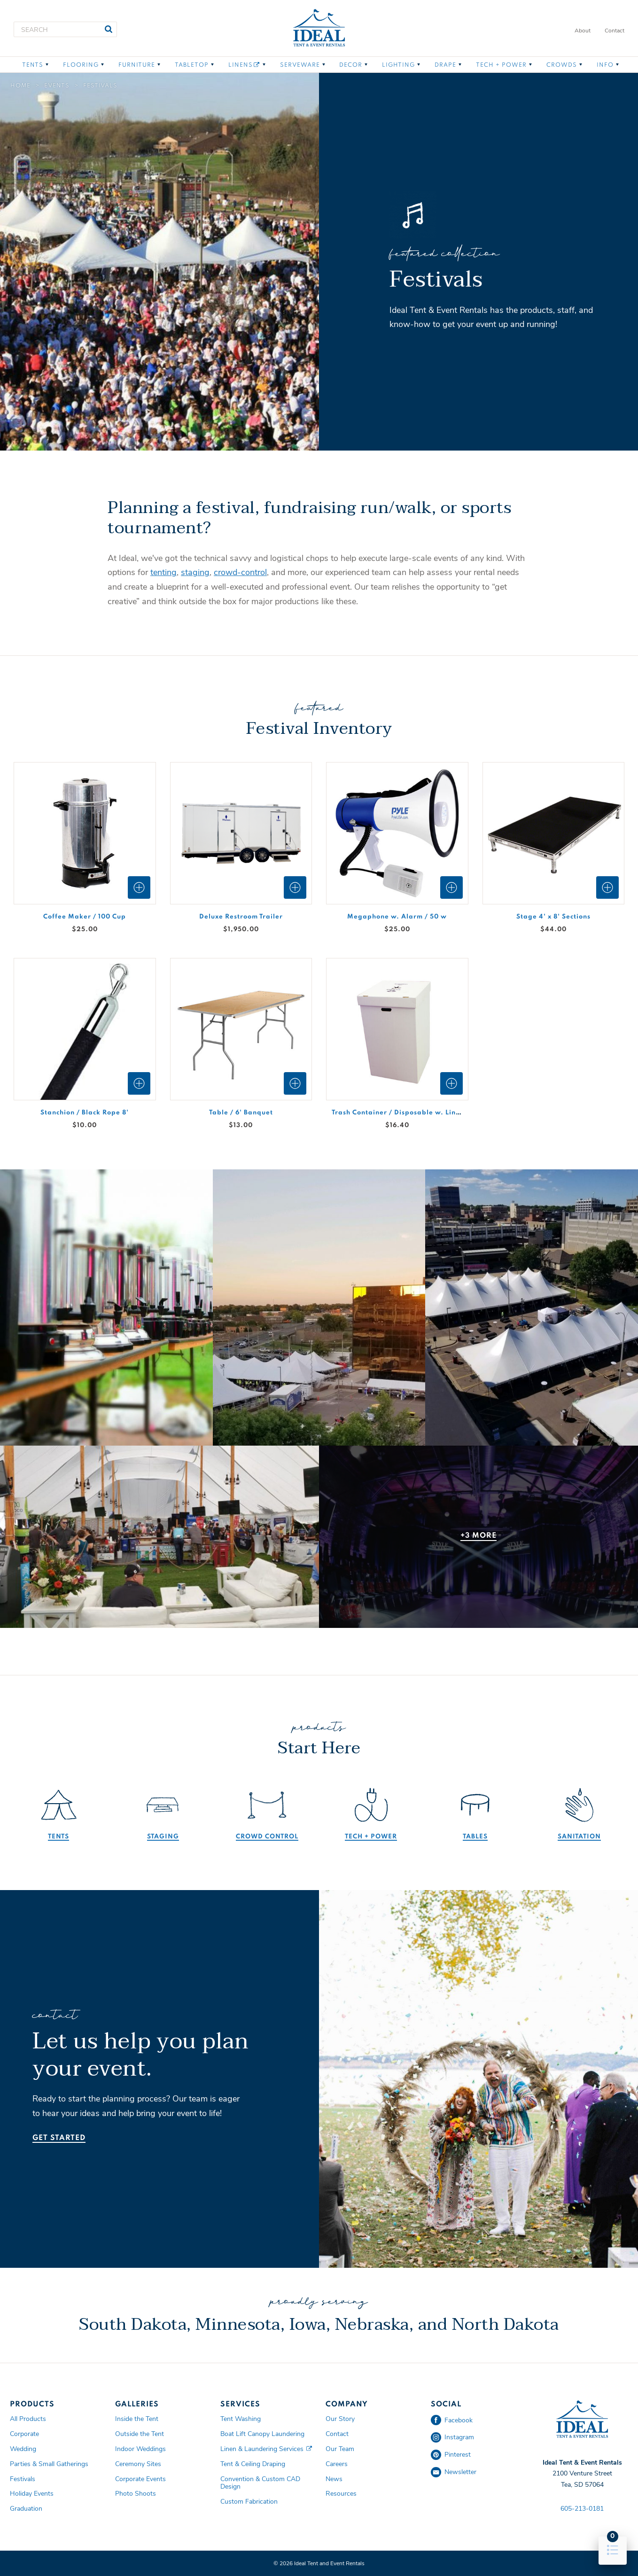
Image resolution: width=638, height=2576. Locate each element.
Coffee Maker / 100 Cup (84, 917)
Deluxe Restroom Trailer (241, 917)
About (583, 30)
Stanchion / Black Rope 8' (84, 1113)
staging (195, 572)
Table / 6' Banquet (241, 1113)
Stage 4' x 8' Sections (553, 917)
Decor (350, 65)
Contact (614, 30)
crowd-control (240, 572)
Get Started (59, 2138)
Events (57, 86)
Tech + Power (501, 65)
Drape (445, 65)
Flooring (81, 65)
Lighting (398, 65)
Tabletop (192, 65)
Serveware (300, 65)
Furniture (136, 65)
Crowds (561, 65)
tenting (163, 572)
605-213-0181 (582, 2508)
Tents (32, 65)
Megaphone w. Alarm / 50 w (397, 917)
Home (20, 86)
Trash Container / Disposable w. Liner (397, 1113)
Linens (243, 65)
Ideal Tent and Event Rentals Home (319, 28)
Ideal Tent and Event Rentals (582, 2419)
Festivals (100, 86)
